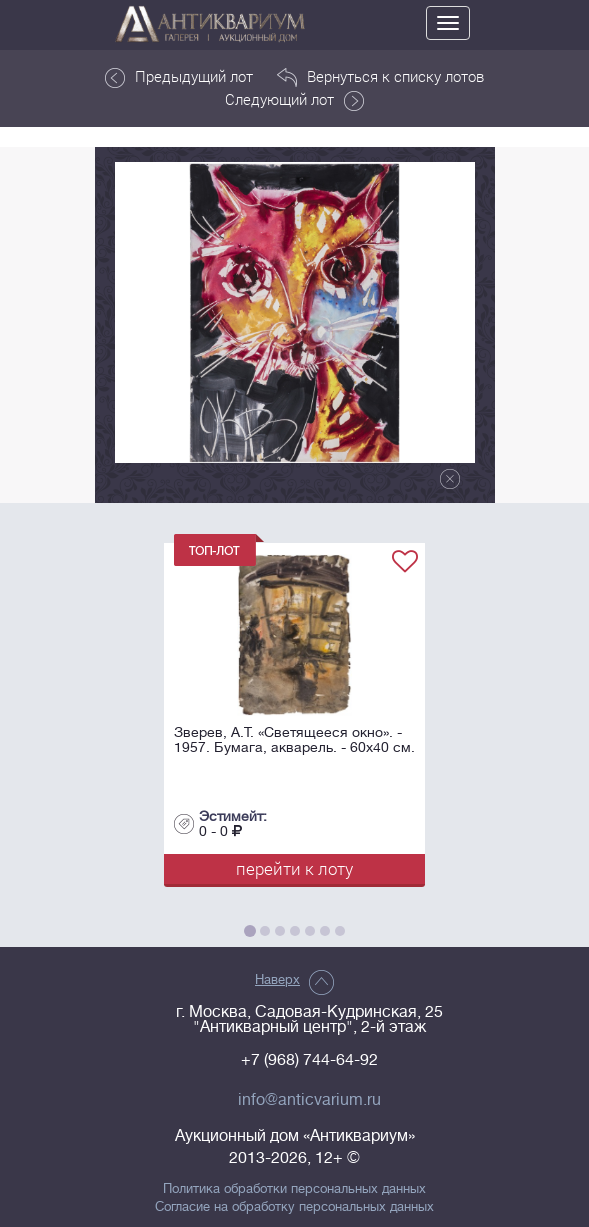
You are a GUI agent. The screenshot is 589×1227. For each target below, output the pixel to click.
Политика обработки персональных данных (294, 1189)
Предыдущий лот (179, 77)
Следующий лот (294, 100)
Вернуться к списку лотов (380, 77)
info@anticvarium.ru (309, 1100)
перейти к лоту (294, 868)
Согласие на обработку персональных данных (294, 1207)
